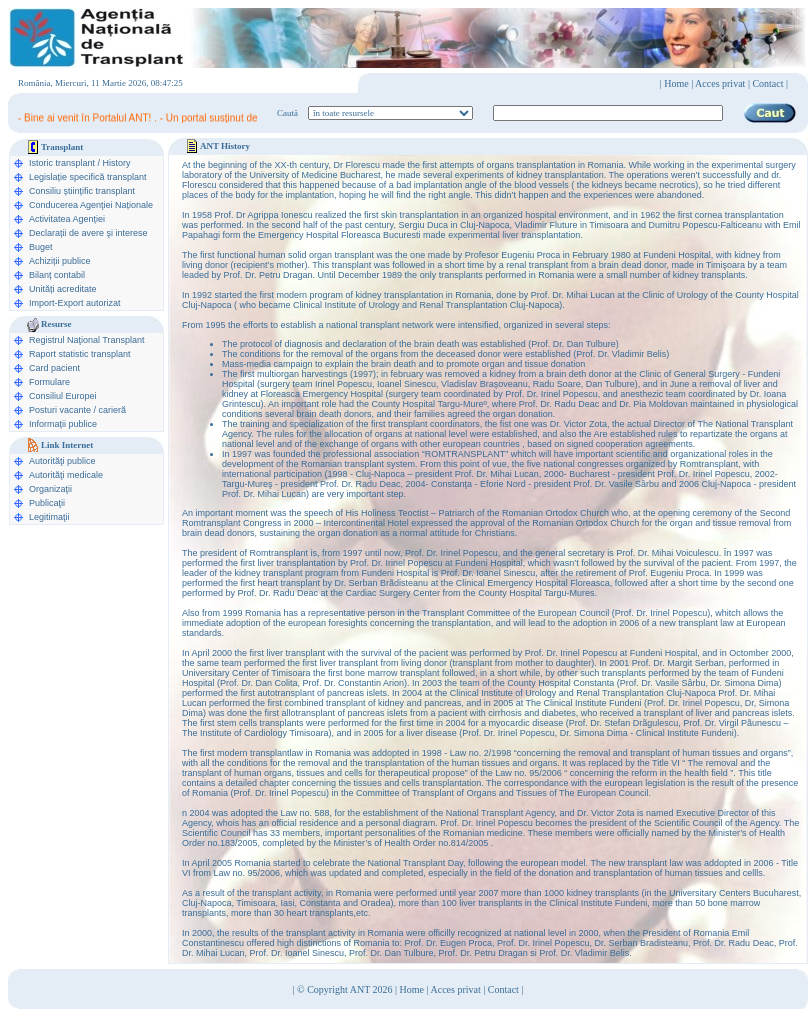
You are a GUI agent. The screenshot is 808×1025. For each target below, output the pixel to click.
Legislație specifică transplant (88, 177)
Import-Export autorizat (75, 303)
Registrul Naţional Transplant (87, 340)
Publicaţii (47, 503)
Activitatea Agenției (67, 219)
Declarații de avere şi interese (88, 233)
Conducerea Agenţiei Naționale (91, 205)
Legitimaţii (49, 517)
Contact (503, 989)
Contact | (770, 83)
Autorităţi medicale (66, 475)
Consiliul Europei (63, 396)
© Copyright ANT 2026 (346, 989)
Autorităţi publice (62, 461)
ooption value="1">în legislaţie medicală (390, 113)
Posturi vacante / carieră (77, 410)
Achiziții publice (60, 261)
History (117, 163)
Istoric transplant (62, 163)
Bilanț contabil (57, 275)
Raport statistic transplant (80, 354)
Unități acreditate (63, 289)
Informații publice (63, 424)
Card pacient (54, 368)
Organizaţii (50, 489)
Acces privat (720, 83)
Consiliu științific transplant (82, 191)
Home (676, 83)
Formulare (49, 382)
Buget (41, 247)
